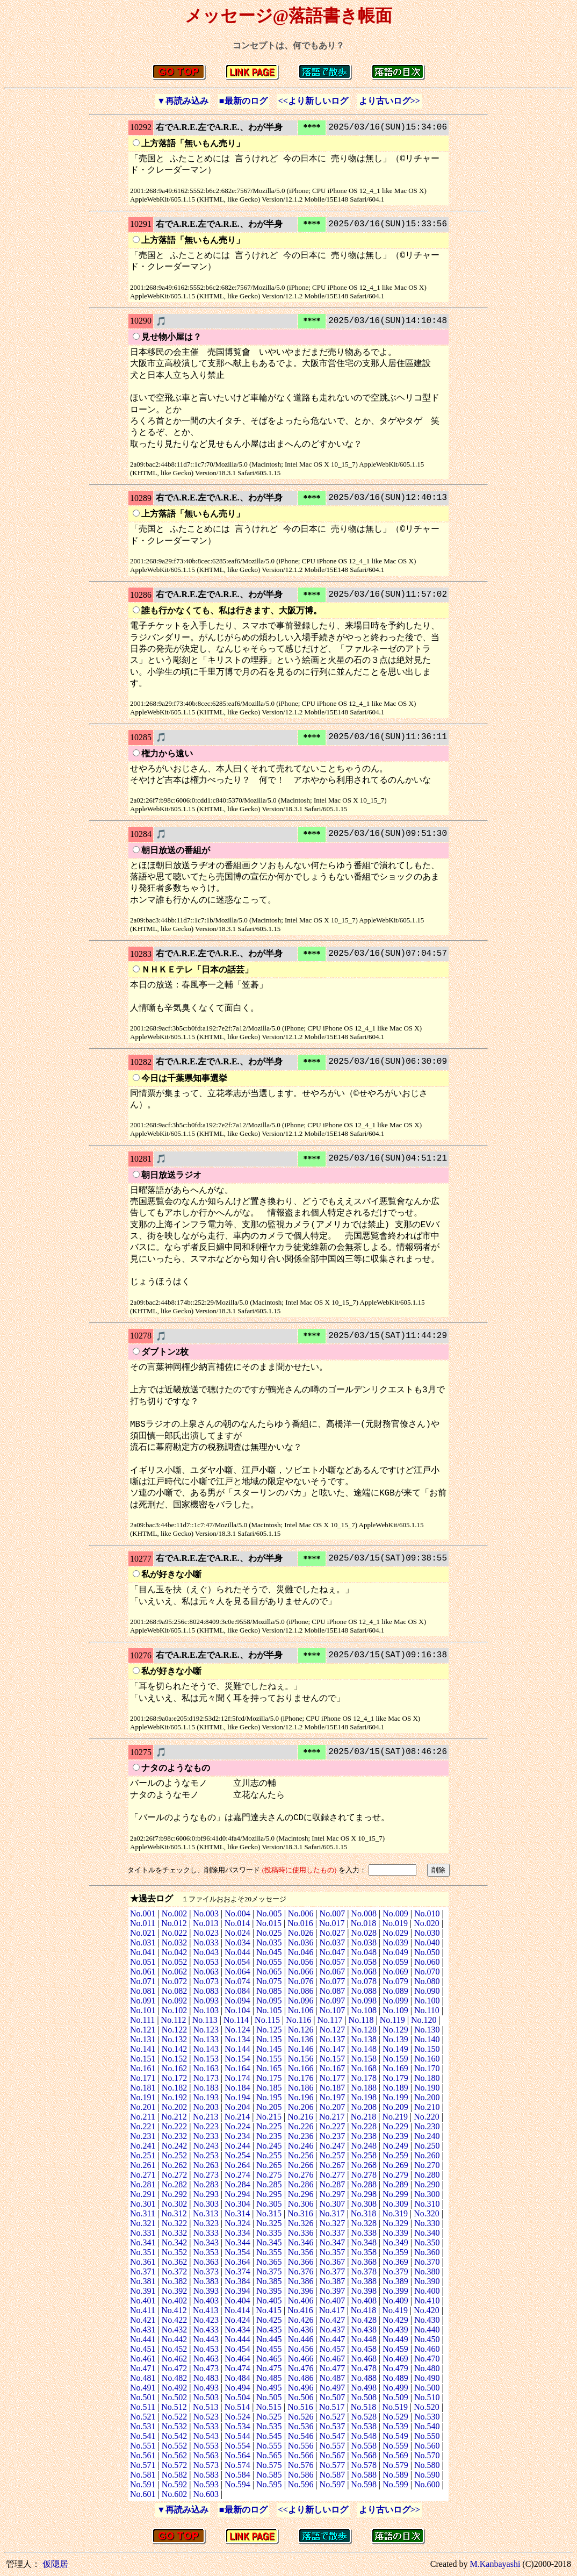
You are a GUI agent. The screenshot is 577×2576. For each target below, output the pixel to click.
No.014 (237, 1923)
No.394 (237, 2290)
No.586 (301, 2474)
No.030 (427, 1932)
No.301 (143, 2203)
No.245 (269, 2145)
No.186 (301, 2087)
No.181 (143, 2087)
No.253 (206, 2155)
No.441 (143, 2339)
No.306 (301, 2203)
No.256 (301, 2155)
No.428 (364, 2319)
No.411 (142, 2310)
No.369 (395, 2261)
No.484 (237, 2377)
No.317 (332, 2213)
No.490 (427, 2377)
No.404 (237, 2300)
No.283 (206, 2184)
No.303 (206, 2203)
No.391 (143, 2290)
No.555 (269, 2445)
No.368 (364, 2261)
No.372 (174, 2271)
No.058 (364, 1961)
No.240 (427, 2136)
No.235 (269, 2136)
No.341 (143, 2242)
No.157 (332, 2058)
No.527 (332, 2416)
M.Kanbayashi (495, 2563)
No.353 (206, 2252)
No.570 (427, 2455)
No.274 (237, 2174)
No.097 (332, 2000)
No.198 (364, 2097)
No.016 (300, 1923)
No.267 (332, 2165)
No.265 (269, 2165)
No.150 (427, 2048)
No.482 (174, 2377)
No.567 (332, 2455)
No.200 (427, 2097)
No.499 (395, 2387)
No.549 (395, 2436)
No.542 (174, 2436)
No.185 (269, 2087)
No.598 (364, 2484)
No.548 (364, 2436)
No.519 (395, 2407)
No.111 (142, 2019)
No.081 (143, 1990)
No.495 (269, 2387)
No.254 (237, 2155)
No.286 (301, 2184)
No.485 (269, 2377)
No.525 (269, 2416)
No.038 (364, 1942)
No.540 (427, 2426)
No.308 (364, 2203)
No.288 (364, 2184)
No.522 (174, 2416)
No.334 (237, 2232)
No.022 (174, 1932)
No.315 (269, 2213)
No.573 (206, 2465)
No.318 (364, 2213)
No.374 (237, 2271)
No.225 (269, 2126)
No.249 (395, 2145)
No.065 (269, 1971)
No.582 (174, 2474)
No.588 (364, 2474)
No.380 (427, 2271)
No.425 (269, 2319)
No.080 (427, 1981)
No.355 (269, 2252)
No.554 (237, 2445)
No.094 (237, 2000)
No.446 (301, 2339)
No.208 (364, 2107)
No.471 (143, 2368)
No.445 (269, 2339)
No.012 (174, 1923)
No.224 (237, 2126)
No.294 (237, 2194)
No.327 (332, 2223)
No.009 (395, 1913)
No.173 (206, 2078)
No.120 (424, 2019)
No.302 (174, 2203)
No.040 (427, 1942)
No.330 (427, 2223)
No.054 (237, 1961)
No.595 (269, 2484)
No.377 (332, 2271)
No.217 (332, 2116)
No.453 (206, 2348)
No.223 (206, 2126)
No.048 (364, 1952)
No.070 (427, 1971)
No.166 (301, 2068)
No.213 (206, 2116)
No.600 (427, 2484)
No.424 (237, 2319)
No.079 (395, 1981)
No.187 (332, 2087)
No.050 (427, 1952)
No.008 (364, 1913)
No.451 (143, 2348)
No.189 (395, 2087)
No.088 (364, 1990)
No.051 (143, 1961)
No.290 (427, 2184)
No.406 (301, 2300)
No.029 (395, 1932)
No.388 (364, 2281)
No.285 (269, 2184)
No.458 (364, 2348)
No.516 (300, 2407)
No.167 (332, 2068)
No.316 (300, 2213)
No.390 (427, 2281)
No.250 (427, 2145)
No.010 (427, 1913)
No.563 (206, 2455)
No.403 (206, 2300)
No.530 (427, 2416)
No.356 (301, 2252)
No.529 (395, 2416)
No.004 (237, 1913)
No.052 (174, 1961)
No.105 (269, 2010)
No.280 (427, 2174)
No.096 (301, 2000)
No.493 (206, 2387)
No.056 (301, 1961)
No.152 (174, 2058)
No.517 (332, 2407)
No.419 (395, 2310)
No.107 (332, 2010)
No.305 (269, 2203)
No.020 (426, 1923)
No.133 (206, 2039)
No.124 (237, 2029)
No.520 (426, 2407)
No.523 (206, 2416)
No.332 (174, 2232)
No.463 (206, 2358)
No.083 (206, 1990)
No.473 (206, 2368)
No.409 (395, 2300)
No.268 (364, 2165)
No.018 (364, 1923)
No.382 (174, 2281)
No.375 (269, 2271)
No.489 (395, 2377)
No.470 (427, 2358)
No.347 (332, 2242)
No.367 (332, 2261)
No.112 (173, 2019)
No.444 (237, 2339)
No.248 (364, 2145)
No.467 (332, 2358)
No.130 (427, 2029)
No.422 (174, 2319)
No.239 (395, 2136)
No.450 (427, 2339)
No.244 (237, 2145)
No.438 (364, 2329)
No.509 (395, 2397)
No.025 (269, 1932)
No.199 (395, 2097)
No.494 (237, 2387)
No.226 (301, 2126)
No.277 (332, 2174)
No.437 (332, 2329)
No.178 (364, 2078)
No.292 (174, 2194)
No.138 (364, 2039)
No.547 (332, 2436)
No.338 (364, 2232)
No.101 (143, 2010)
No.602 (174, 2494)
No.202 (174, 2107)
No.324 (237, 2223)
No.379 (395, 2271)
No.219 (395, 2116)
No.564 (237, 2455)
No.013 (206, 1923)
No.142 (174, 2048)
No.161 (143, 2068)
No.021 (143, 1932)
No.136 (301, 2039)
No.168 (364, 2068)
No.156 (301, 2058)
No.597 (332, 2484)
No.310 (427, 2203)
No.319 (395, 2213)
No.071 (143, 1981)
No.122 (174, 2029)
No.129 (395, 2029)
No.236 (301, 2136)
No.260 (427, 2155)
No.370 (427, 2261)
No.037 (332, 1942)
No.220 (426, 2116)
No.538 (364, 2426)
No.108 (364, 2010)
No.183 (206, 2087)
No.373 (206, 2271)
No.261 (143, 2165)
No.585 (269, 2474)
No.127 (332, 2029)
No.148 (364, 2048)
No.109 (395, 2010)
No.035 (269, 1942)
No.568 (364, 2455)
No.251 (143, 2155)
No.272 (174, 2174)
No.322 (174, 2223)
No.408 (364, 2300)
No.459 (395, 2348)
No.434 (237, 2329)
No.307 (332, 2203)
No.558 (364, 2445)
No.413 (206, 2310)
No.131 (143, 2039)
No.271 (143, 2174)
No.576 (301, 2465)
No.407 (332, 2300)
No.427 (332, 2319)
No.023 (206, 1932)
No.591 (143, 2484)
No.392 (174, 2290)
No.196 (301, 2097)
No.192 (174, 2097)
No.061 (143, 1971)
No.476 (301, 2368)
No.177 (332, 2078)
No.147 (332, 2048)
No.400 (427, 2290)
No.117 (329, 2019)
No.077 (332, 1981)
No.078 (364, 1981)
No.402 (174, 2300)
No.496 (301, 2387)
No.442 (174, 2339)
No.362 (174, 2261)
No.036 (301, 1942)
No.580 (427, 2465)
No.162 (174, 2068)
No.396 (301, 2290)
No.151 (143, 2058)
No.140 (427, 2039)
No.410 (427, 2300)
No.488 (364, 2377)
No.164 (237, 2068)
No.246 (301, 2145)
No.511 (142, 2407)
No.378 (364, 2271)
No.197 (332, 2097)
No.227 (332, 2126)
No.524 (237, 2416)
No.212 (174, 2116)
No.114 (236, 2019)
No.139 (395, 2039)
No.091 (143, 2000)
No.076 (301, 1981)
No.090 (427, 1990)
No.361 (143, 2261)
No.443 (206, 2339)
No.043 (206, 1952)
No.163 (206, 2068)
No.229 (395, 2126)
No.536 (301, 2426)
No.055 (269, 1961)
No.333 (206, 2232)
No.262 (174, 2165)
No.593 (206, 2484)
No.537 (332, 2426)
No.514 (237, 2407)
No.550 (427, 2436)
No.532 (174, 2426)
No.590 (427, 2474)
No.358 (364, 2252)
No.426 (301, 2319)
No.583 (206, 2474)
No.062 (174, 1971)
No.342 (174, 2242)
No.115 (267, 2019)
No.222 (174, 2126)
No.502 (174, 2397)
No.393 (206, 2290)
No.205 (269, 2107)
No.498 (364, 2387)
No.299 (395, 2194)
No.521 (143, 2416)
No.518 (364, 2407)
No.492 (174, 2387)
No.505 (269, 2397)
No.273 (206, 2174)
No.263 (206, 2165)
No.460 (427, 2348)
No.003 (206, 1913)
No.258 (364, 2155)
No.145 (269, 2048)
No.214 (237, 2116)
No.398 (364, 2290)
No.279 (395, 2174)
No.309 (395, 2203)
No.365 (269, 2261)
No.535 (269, 2426)
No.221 (143, 2126)
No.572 (174, 2465)
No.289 (395, 2184)
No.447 (332, 2339)
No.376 (301, 2271)
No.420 (426, 2310)
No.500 (427, 2387)
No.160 (427, 2058)
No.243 (206, 2145)
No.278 (364, 2174)
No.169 (395, 2068)
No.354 (237, 2252)
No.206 (301, 2107)
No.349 (395, 2242)
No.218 (364, 2116)
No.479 (395, 2368)
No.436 (301, 2329)
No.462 (174, 2358)
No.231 (143, 2136)
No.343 (206, 2242)
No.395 (269, 2290)
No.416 (300, 2310)
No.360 (427, 2252)
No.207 (332, 2107)
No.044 (237, 1952)
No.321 (143, 2223)
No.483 (206, 2377)
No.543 (206, 2436)
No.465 (269, 2358)
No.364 (237, 2261)
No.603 (206, 2494)
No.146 (301, 2048)
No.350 (427, 2242)
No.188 (364, 2087)
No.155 (269, 2058)
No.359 (395, 2252)
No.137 (332, 2039)
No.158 (364, 2058)
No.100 (427, 2000)
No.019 (395, 1923)
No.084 (237, 1990)
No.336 (301, 2232)
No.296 (301, 2194)
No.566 (301, 2455)
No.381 (143, 2281)
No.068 (364, 1971)
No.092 (174, 2000)
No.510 (427, 2397)
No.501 (143, 2397)
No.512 (174, 2407)
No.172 (174, 2078)
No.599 (395, 2484)
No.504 (237, 2397)
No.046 (301, 1952)
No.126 (301, 2029)
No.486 (301, 2377)
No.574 (237, 2465)
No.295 (269, 2194)
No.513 (206, 2407)
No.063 (206, 1971)
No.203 (206, 2107)
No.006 (301, 1913)
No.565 (269, 2455)
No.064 (237, 1971)
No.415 (269, 2310)
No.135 (269, 2039)
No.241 (143, 2145)
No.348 (364, 2242)
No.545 (269, 2436)
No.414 (237, 2310)
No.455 (269, 2348)
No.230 (427, 2126)
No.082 (174, 1990)
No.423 (206, 2319)
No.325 (269, 2223)
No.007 (332, 1913)
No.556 (301, 2445)
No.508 (364, 2397)
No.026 (301, 1932)
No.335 (269, 2232)
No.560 (427, 2445)
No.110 (426, 2010)
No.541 (143, 2436)
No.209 (395, 2107)
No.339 (395, 2232)
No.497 (332, 2387)
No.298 (364, 2194)
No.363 (206, 2261)
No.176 (301, 2078)
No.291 (143, 2194)
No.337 (332, 2232)
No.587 (332, 2474)
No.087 (332, 1990)
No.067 (332, 1971)
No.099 (395, 2000)
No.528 (364, 2416)
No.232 (174, 2136)
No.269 (395, 2165)
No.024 (237, 1932)
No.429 (395, 2319)
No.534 (237, 2426)
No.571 (143, 2465)
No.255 (269, 2155)
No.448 (364, 2339)
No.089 (395, 1990)
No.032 (174, 1942)
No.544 (237, 2436)
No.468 (364, 2358)
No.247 (332, 2145)
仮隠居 (55, 2563)
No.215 (269, 2116)
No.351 (143, 2252)
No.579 (395, 2465)
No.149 (395, 2048)
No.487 (332, 2377)
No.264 (237, 2165)
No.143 (206, 2048)
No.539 (395, 2426)
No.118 (361, 2019)
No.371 (143, 2271)
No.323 (206, 2223)
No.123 (206, 2029)
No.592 (174, 2484)
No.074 (237, 1981)
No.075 (269, 1981)
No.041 (143, 1952)
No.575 (269, 2465)
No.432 (174, 2329)
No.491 (143, 2387)
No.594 (237, 2484)
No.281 (143, 2184)
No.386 (301, 2281)
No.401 (143, 2300)
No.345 (269, 2242)
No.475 (269, 2368)
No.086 (301, 1990)
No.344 (237, 2242)
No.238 (364, 2136)
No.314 (237, 2213)
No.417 (332, 2310)
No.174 (237, 2078)
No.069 (395, 1971)
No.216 (300, 2116)
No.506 (301, 2397)
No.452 (174, 2348)
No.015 (269, 1923)
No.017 (332, 1923)
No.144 (237, 2048)
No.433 (206, 2329)
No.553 (206, 2445)
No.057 (332, 1961)
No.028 (364, 1932)
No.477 (332, 2368)
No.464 (237, 2358)
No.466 (301, 2358)
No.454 (237, 2348)
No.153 (206, 2058)
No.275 (269, 2174)
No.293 (206, 2194)
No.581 (143, 2474)
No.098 (364, 2000)
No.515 (269, 2407)
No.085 (269, 1990)
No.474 (237, 2368)
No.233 (206, 2136)
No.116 (298, 2019)
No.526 (301, 2416)
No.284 (237, 2184)
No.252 (174, 2155)
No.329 (395, 2223)
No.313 (206, 2213)
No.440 (427, 2329)
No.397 (332, 2290)
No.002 (174, 1913)
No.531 (143, 2426)
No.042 (174, 1952)
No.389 (395, 2281)
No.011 (142, 1923)
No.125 (269, 2029)
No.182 (174, 2087)
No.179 (395, 2078)
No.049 (395, 1952)
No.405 (269, 2300)
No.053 (206, 1961)
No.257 (332, 2155)
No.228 (364, 2126)
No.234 (237, 2136)
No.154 (237, 2058)
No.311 (142, 2213)
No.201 (143, 2107)
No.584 (237, 2474)
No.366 (301, 2261)
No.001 (143, 1913)
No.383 (206, 2281)
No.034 (237, 1942)
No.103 (206, 2010)
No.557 (332, 2445)
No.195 (269, 2097)
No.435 (269, 2329)
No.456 (301, 2348)
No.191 (143, 2097)
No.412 (174, 2310)
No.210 (427, 2107)
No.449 (395, 2339)
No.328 (364, 2223)
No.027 (332, 1932)
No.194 (237, 2097)
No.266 (301, 2165)
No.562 (174, 2455)
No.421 (143, 2319)
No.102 (174, 2010)
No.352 (174, 2252)
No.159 (395, 2058)
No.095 (269, 2000)
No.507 (332, 2397)
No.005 (269, 1913)
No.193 (206, 2097)
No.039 (395, 1942)
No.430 (427, 2319)
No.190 (427, 2087)
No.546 (301, 2436)
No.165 (269, 2068)
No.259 (395, 2155)
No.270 (427, 2165)
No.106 (301, 2010)
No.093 (206, 2000)
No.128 (364, 2029)
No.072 (174, 1981)
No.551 (143, 2445)
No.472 (174, 2368)
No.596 (301, 2484)
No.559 (395, 2445)
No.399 (395, 2290)
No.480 (427, 2368)
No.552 (174, 2445)
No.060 (427, 1961)
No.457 (332, 2348)
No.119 (392, 2019)
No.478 (364, 2368)
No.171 (143, 2078)
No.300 (427, 2194)
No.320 (426, 2213)
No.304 (237, 2203)
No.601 (143, 2494)
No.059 (395, 1961)
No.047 (332, 1952)
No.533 (206, 2426)
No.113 (205, 2019)
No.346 (301, 2242)
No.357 (332, 2252)
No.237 (332, 2136)
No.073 (206, 1981)
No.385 (269, 2281)
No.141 (143, 2048)
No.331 (143, 2232)
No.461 (143, 2358)
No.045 (269, 1952)
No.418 (364, 2310)
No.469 (395, 2358)
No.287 (332, 2184)
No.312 (174, 2213)
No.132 (174, 2039)
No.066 (301, 1971)
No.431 (143, 2329)
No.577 (332, 2465)
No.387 (332, 2281)
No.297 (332, 2194)
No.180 (427, 2078)
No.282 (174, 2184)
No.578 (364, 2465)
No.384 (237, 2281)
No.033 (206, 1942)
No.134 (237, 2039)
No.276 (301, 2174)
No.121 (143, 2029)
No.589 (395, 2474)
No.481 (143, 2377)
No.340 (427, 2232)
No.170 (427, 2068)
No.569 (395, 2455)
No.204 (237, 2107)
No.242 (174, 2145)
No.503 (206, 2397)
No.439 (395, 2329)
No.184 (237, 2087)
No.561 (143, 2455)
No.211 (142, 2116)
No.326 (301, 2223)
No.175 (269, 2078)
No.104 (237, 2010)
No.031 (143, 1942)
